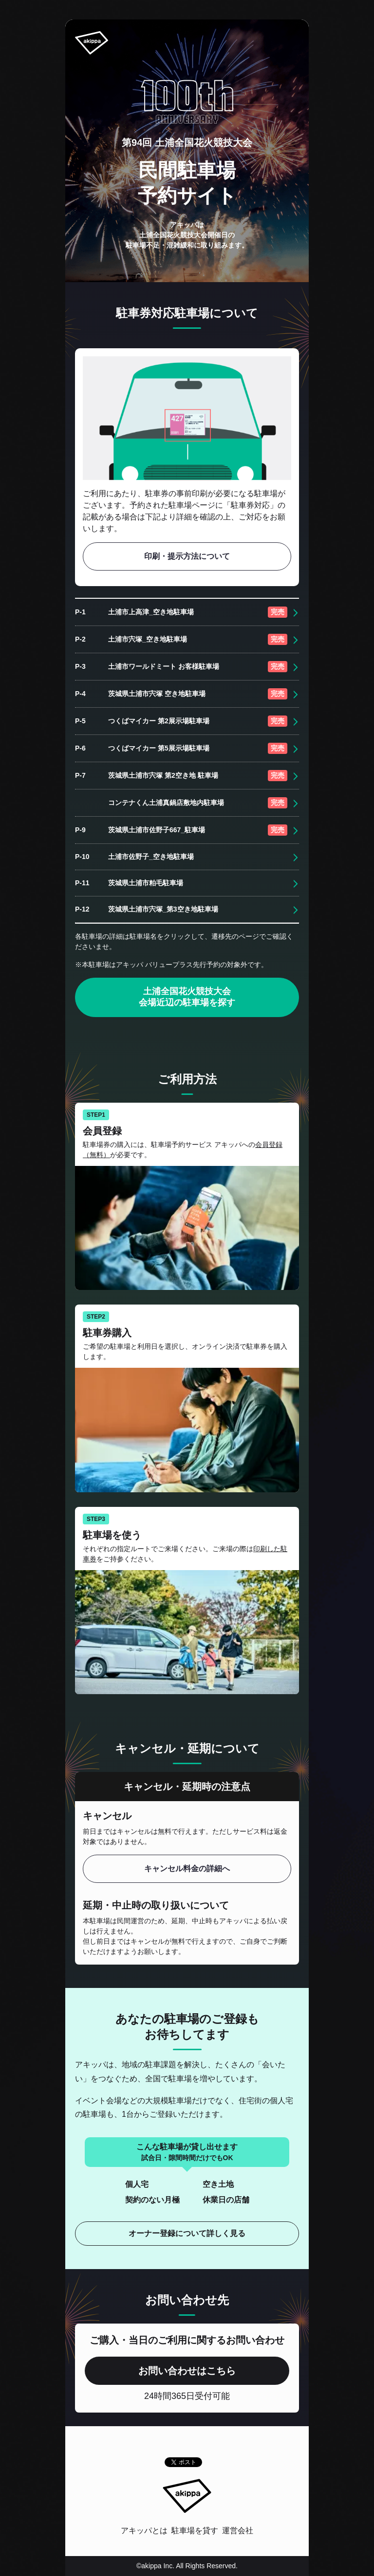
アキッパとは (144, 2530)
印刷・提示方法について (187, 556)
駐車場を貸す (194, 2530)
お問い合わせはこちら (187, 2370)
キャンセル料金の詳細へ (187, 1868)
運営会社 (237, 2530)
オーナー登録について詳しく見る (187, 2233)
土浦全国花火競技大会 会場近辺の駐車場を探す (187, 996)
